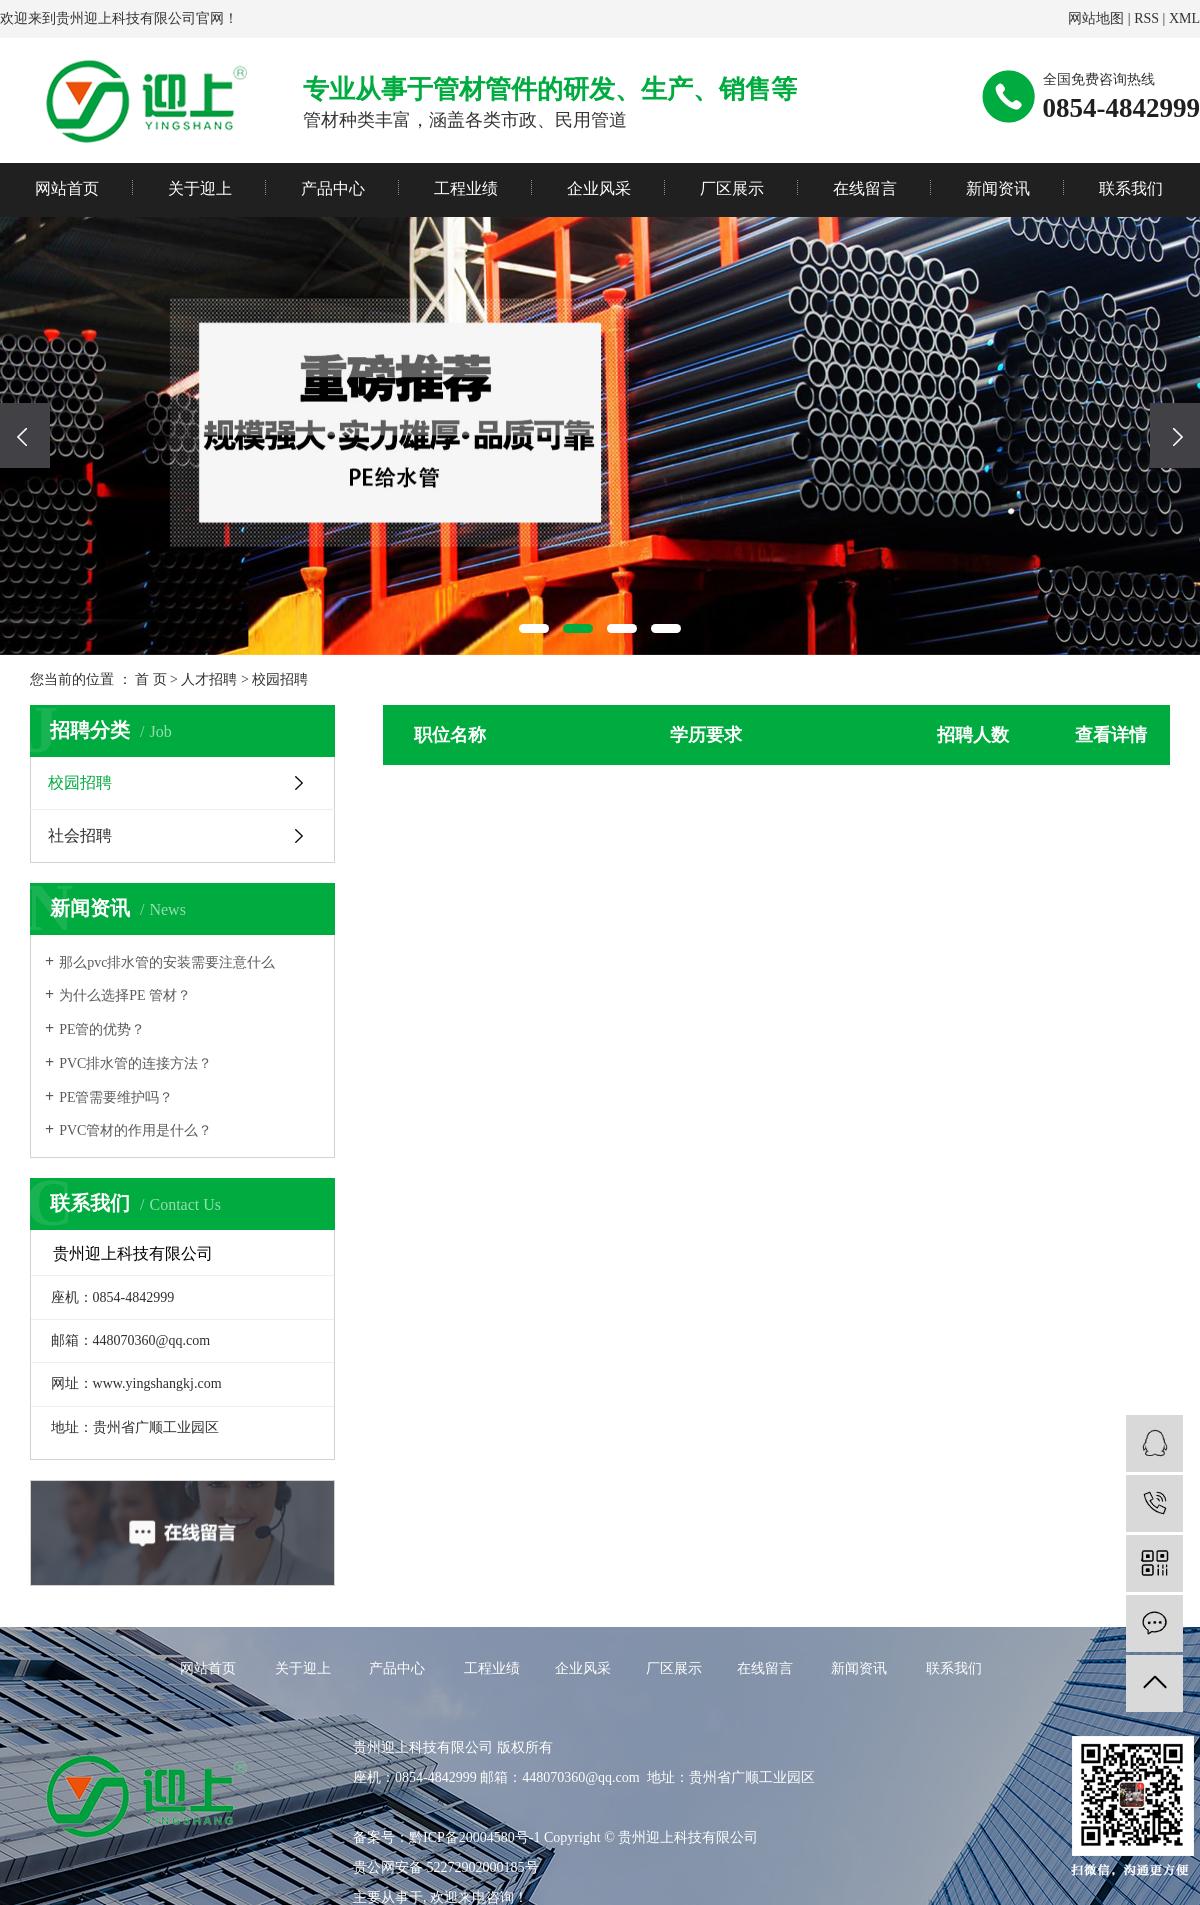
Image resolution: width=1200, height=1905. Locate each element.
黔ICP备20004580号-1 (474, 1837)
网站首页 (67, 188)
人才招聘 (209, 679)
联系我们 (1131, 188)
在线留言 (865, 188)
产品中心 (333, 188)
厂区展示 (732, 188)
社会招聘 (80, 835)
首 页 (151, 679)
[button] (534, 628)
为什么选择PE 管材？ (125, 995)
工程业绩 (466, 188)
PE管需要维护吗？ (116, 1097)
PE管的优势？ (102, 1029)
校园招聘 (280, 679)
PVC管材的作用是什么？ (135, 1130)
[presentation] (25, 435)
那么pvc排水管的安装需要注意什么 (167, 962)
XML (1184, 18)
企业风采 (599, 188)
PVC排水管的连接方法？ (135, 1063)
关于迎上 (200, 188)
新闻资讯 (998, 188)
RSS (1146, 18)
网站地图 (1096, 18)
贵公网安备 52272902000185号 (446, 1867)
